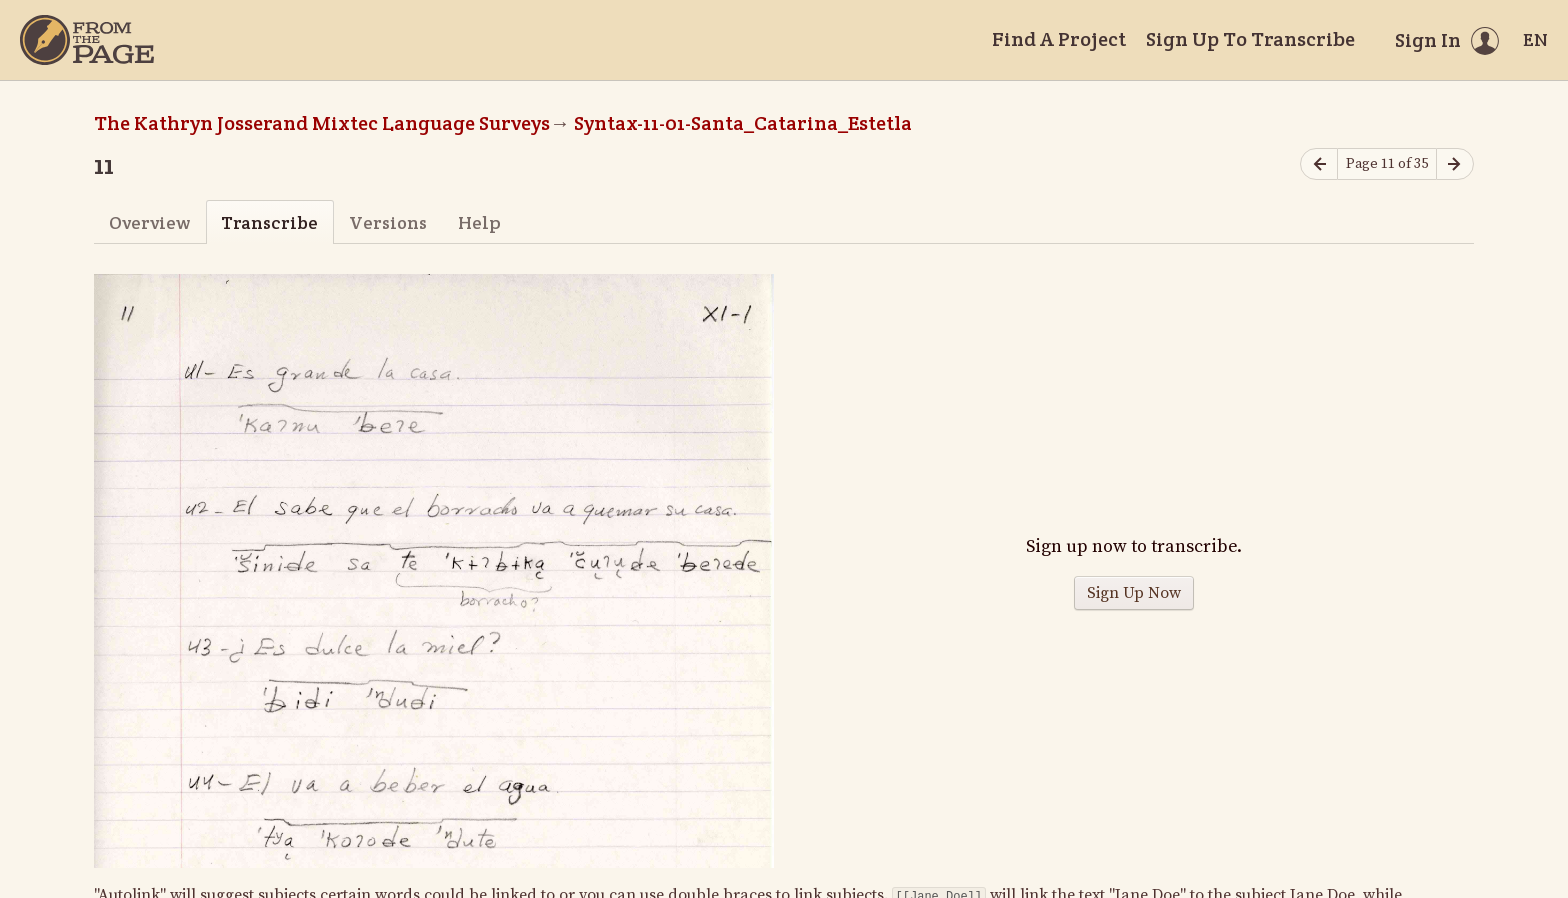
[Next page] (1455, 164)
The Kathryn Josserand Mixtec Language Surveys (322, 123)
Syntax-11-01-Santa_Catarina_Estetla (743, 123)
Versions (388, 222)
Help (479, 222)
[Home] (87, 40)
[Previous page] (1319, 164)
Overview (149, 222)
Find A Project (1059, 39)
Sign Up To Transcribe (1250, 39)
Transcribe (269, 222)
